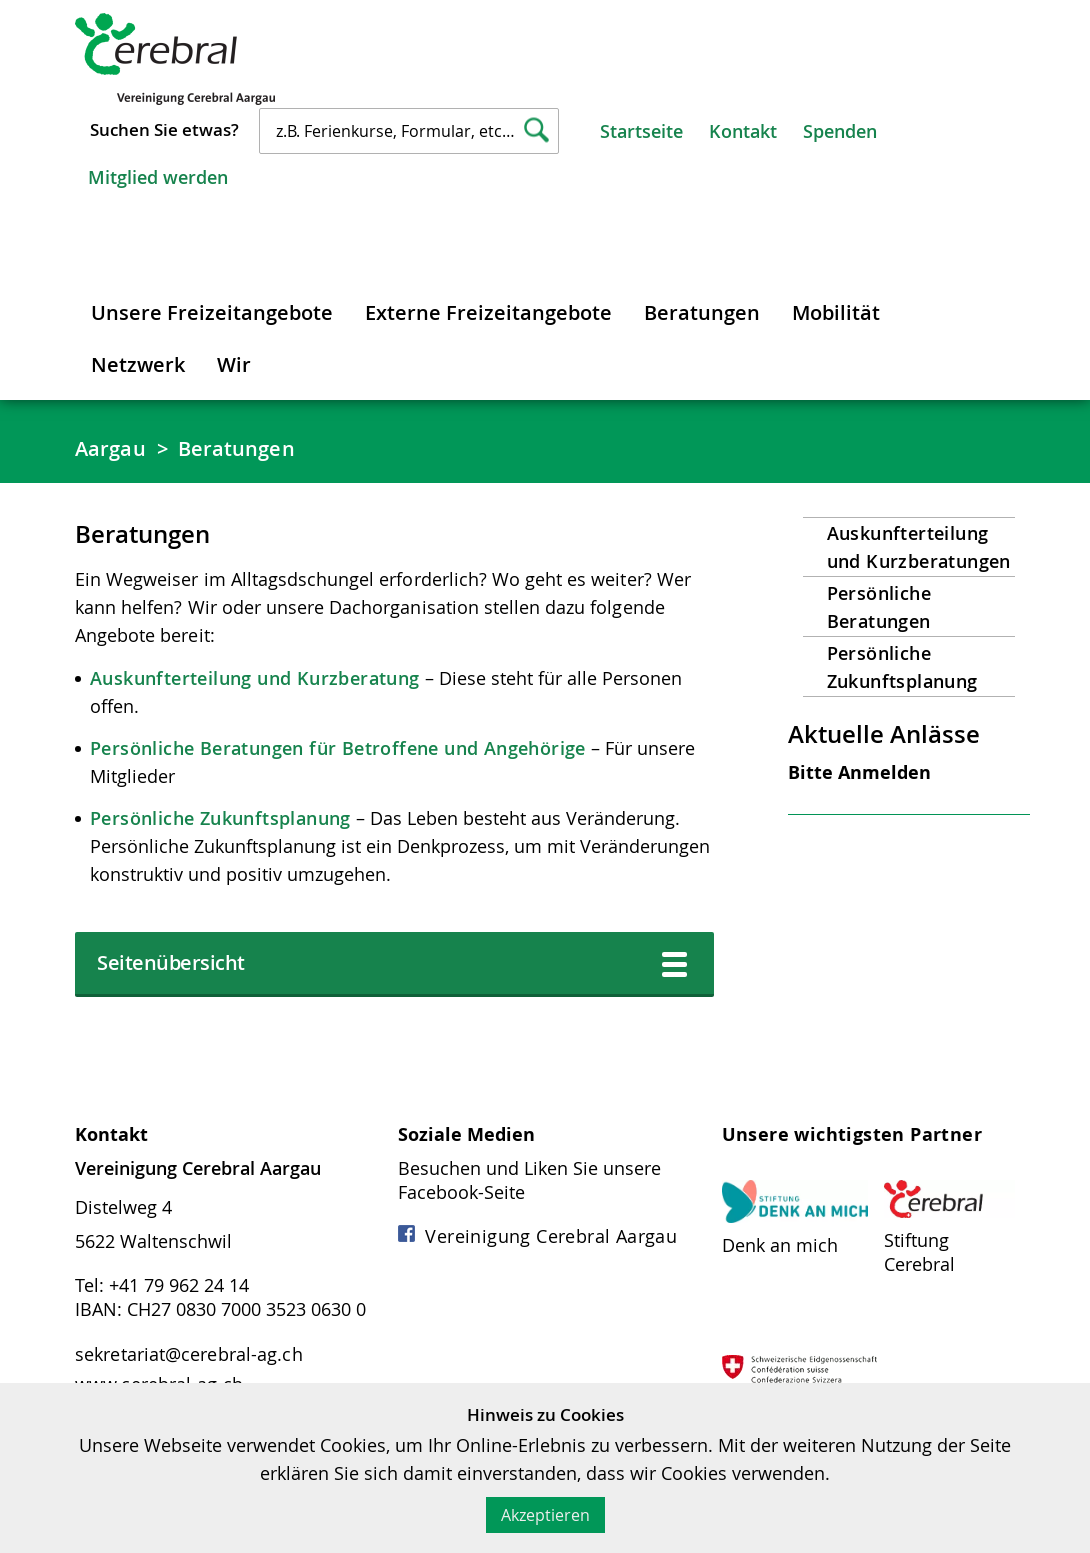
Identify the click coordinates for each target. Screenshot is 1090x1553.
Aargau (110, 448)
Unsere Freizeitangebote (212, 312)
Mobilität (836, 312)
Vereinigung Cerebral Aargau (537, 1236)
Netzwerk (138, 364)
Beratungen (702, 312)
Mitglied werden (158, 177)
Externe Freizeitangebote (488, 312)
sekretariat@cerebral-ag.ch (189, 1354)
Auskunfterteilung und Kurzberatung (255, 678)
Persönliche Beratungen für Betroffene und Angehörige (338, 748)
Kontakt (743, 131)
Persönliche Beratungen (879, 607)
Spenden (840, 131)
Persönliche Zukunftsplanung (220, 818)
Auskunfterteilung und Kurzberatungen (919, 547)
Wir (234, 364)
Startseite (641, 131)
